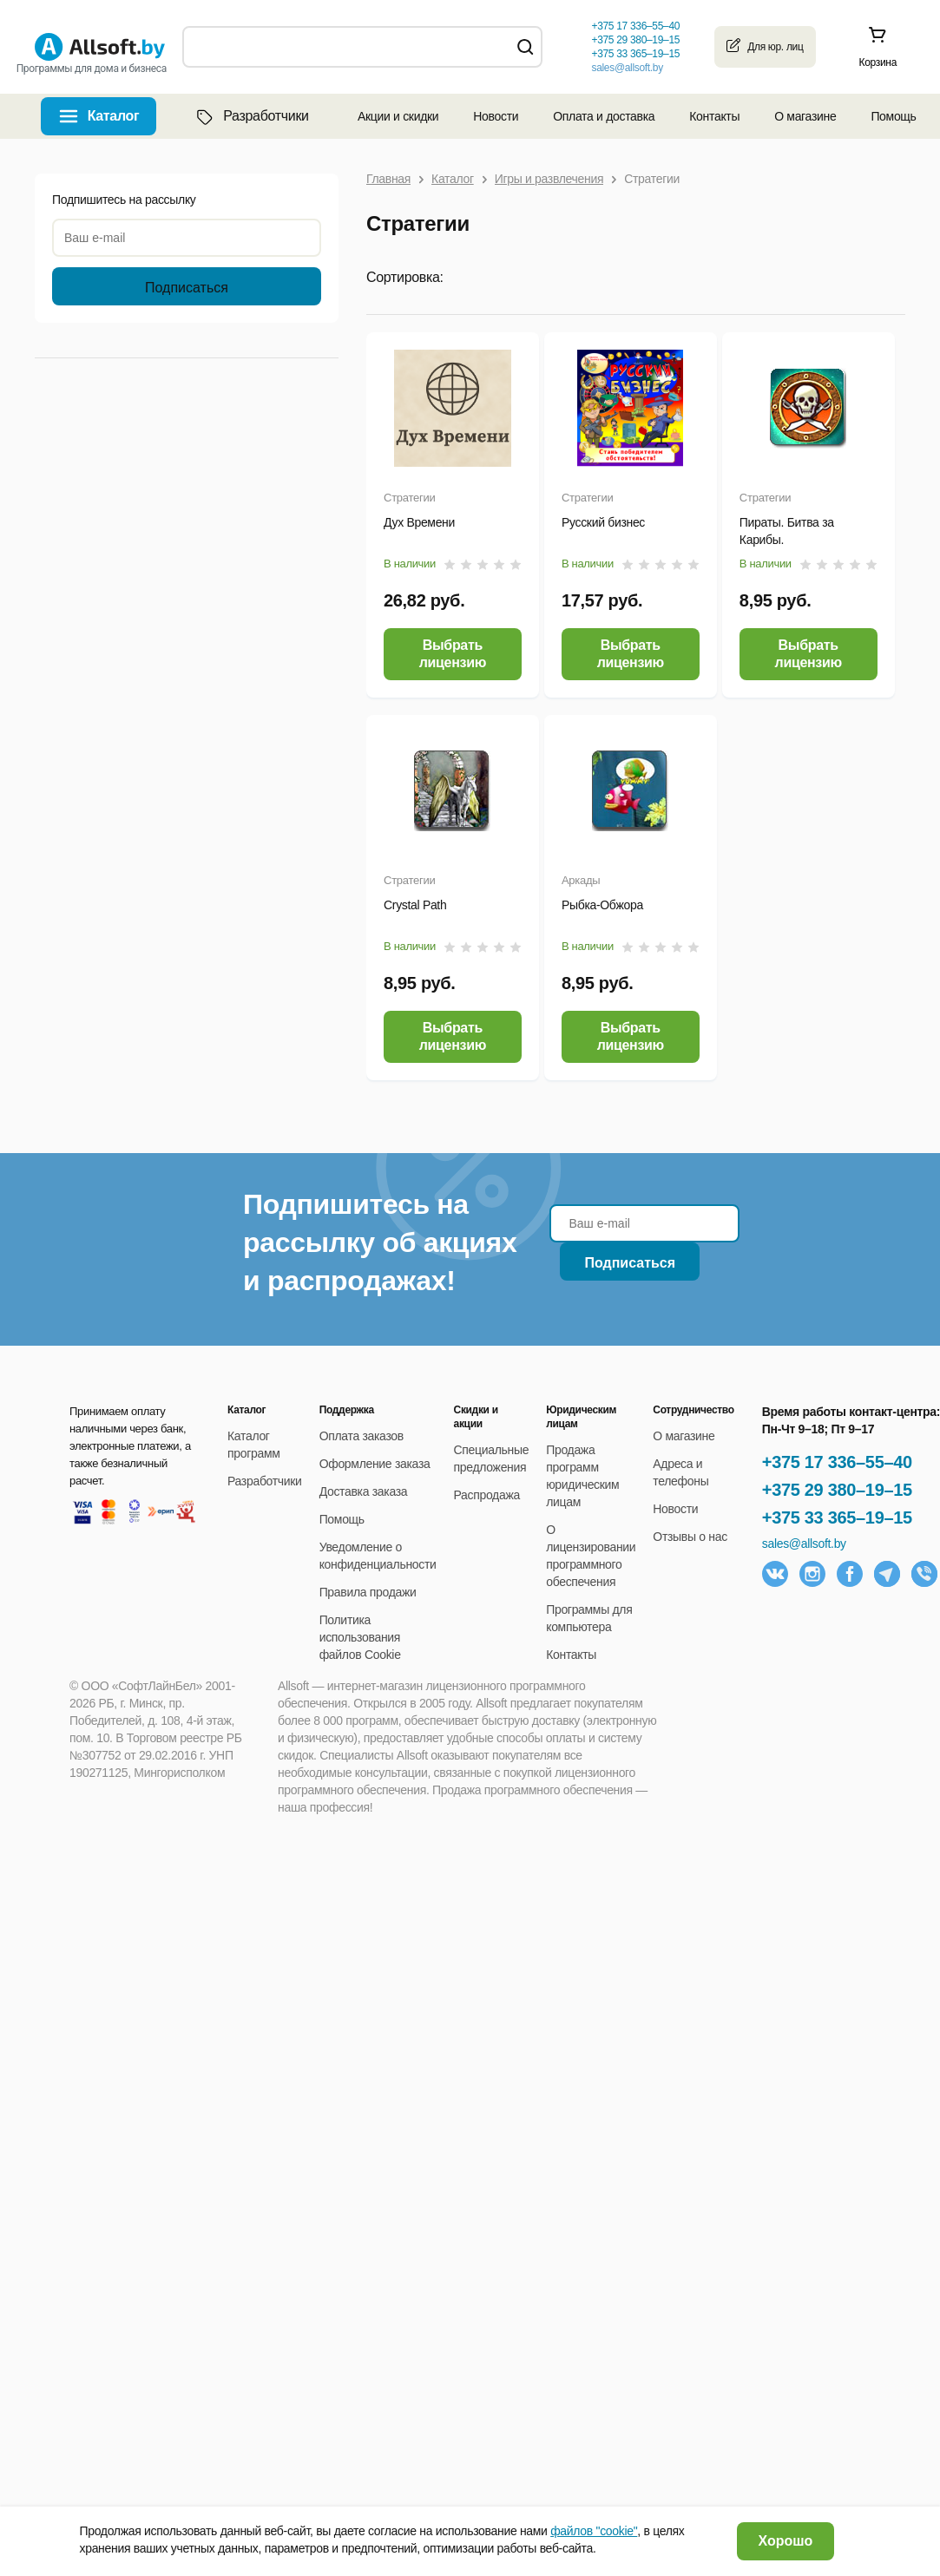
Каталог (114, 115)
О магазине (805, 116)
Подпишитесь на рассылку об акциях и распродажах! (379, 1242)
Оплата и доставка (603, 116)
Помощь (893, 116)
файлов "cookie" (593, 2531)
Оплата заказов (361, 1436)
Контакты (714, 116)
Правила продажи (368, 1592)
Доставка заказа (363, 1491)
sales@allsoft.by (626, 68)
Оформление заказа (375, 1464)
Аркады (581, 880)
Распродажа (487, 1495)
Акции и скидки (398, 116)
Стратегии (409, 497)
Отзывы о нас (690, 1537)
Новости (495, 116)
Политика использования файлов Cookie (360, 1637)
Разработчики (251, 116)
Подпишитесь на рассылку (124, 199)
